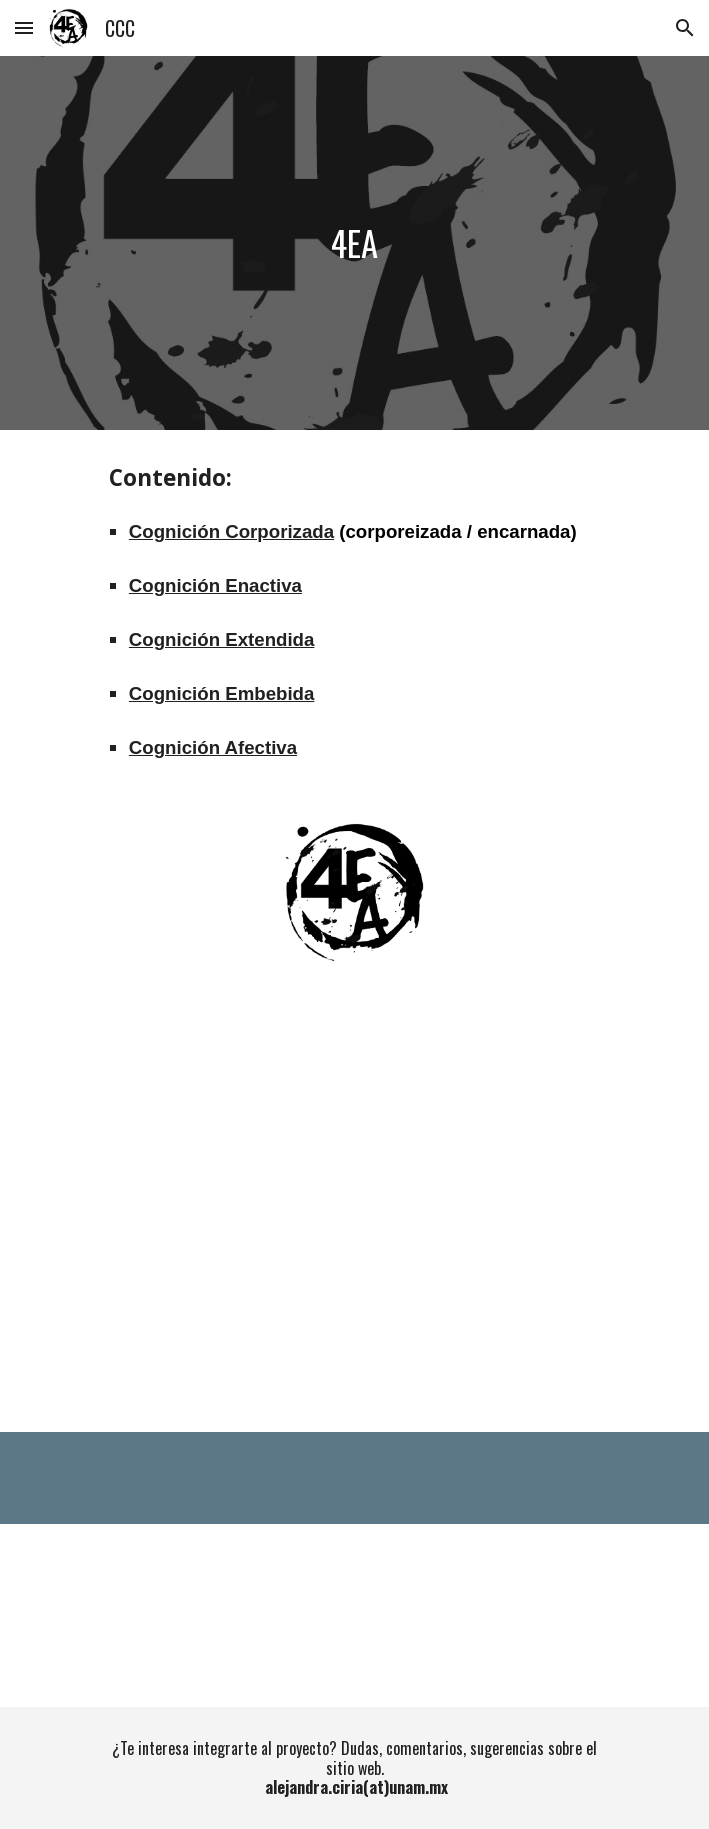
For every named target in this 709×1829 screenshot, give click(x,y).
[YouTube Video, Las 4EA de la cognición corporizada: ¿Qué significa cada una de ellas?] (354, 1211)
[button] (24, 27)
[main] (354, 243)
